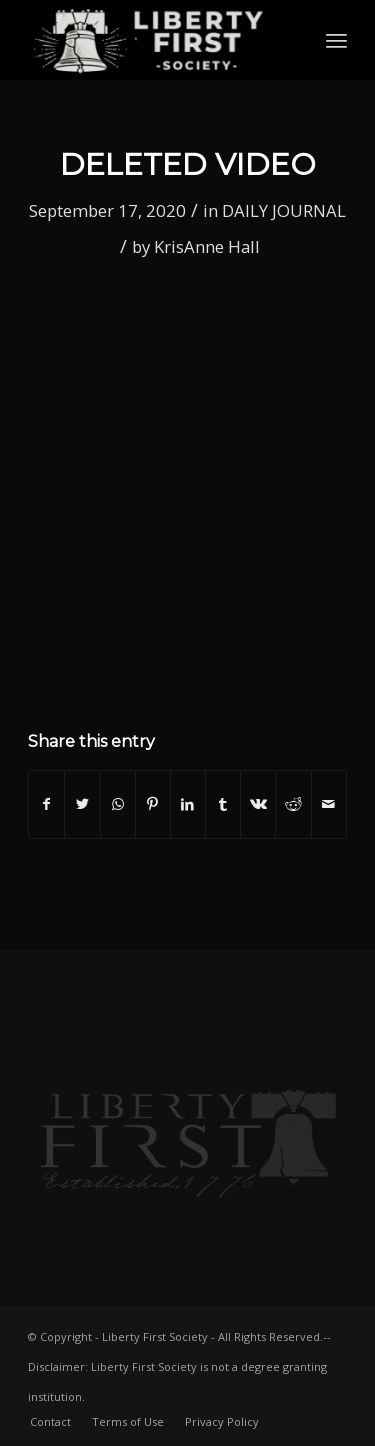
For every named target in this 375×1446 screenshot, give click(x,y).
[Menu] (336, 40)
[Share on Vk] (258, 804)
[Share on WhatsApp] (118, 804)
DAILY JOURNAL (284, 210)
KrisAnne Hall (207, 246)
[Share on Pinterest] (153, 804)
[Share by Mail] (329, 804)
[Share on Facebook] (46, 804)
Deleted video (188, 164)
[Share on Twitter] (82, 804)
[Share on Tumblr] (223, 804)
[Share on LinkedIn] (188, 804)
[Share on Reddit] (293, 804)
